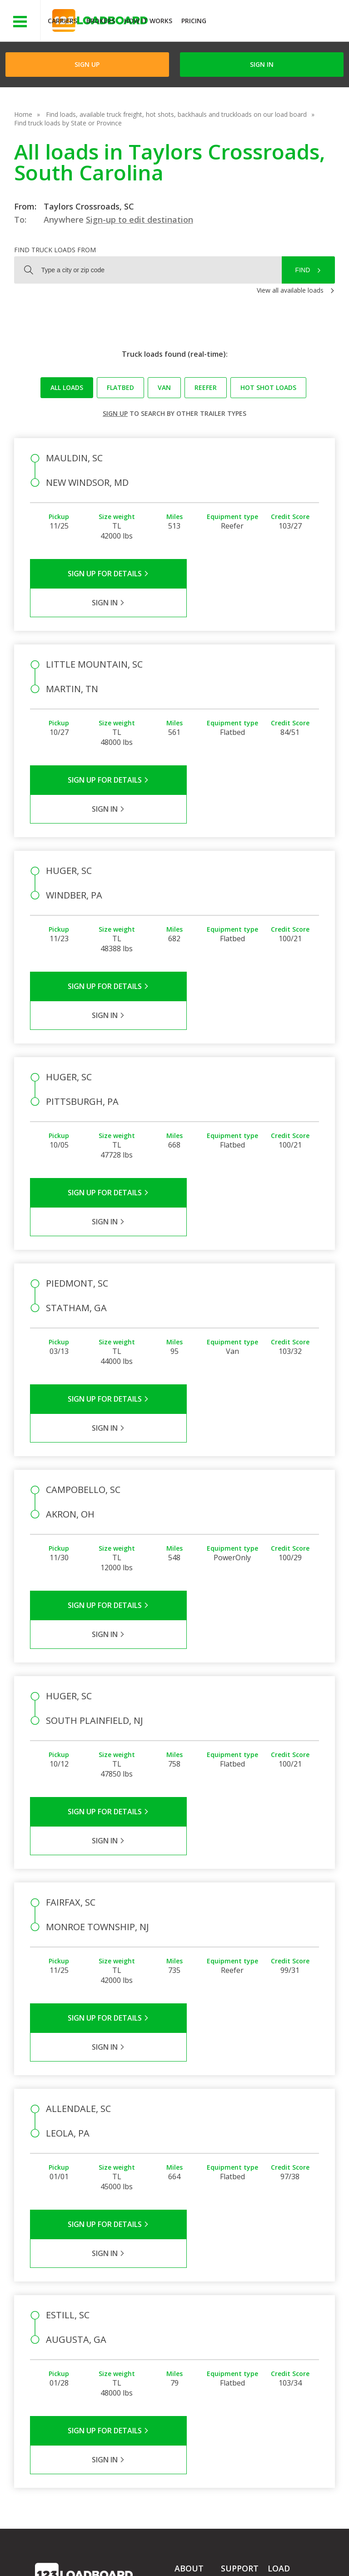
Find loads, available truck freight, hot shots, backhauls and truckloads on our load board (176, 114)
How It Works (148, 20)
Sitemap (103, 2557)
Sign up (115, 413)
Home (23, 114)
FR (135, 2557)
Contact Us (58, 2557)
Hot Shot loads (268, 387)
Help (224, 2548)
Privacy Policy (121, 2548)
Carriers (62, 20)
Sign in (262, 64)
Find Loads (284, 2311)
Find (302, 270)
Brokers (100, 20)
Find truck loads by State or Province (68, 123)
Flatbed (120, 387)
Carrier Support (243, 2314)
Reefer (205, 387)
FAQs (229, 2300)
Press (182, 2327)
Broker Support (243, 2327)
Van (164, 387)
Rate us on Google (182, 2557)
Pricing (193, 20)
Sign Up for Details (102, 574)
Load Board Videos (238, 2344)
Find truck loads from (55, 249)
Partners (186, 2314)
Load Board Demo (285, 2355)
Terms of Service (60, 2548)
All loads (66, 387)
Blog (181, 2340)
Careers (259, 2548)
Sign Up (87, 64)
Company (188, 2300)
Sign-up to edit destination (139, 219)
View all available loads (290, 290)
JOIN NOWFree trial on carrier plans (278, 22)
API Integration (180, 2548)
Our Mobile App (291, 2338)
